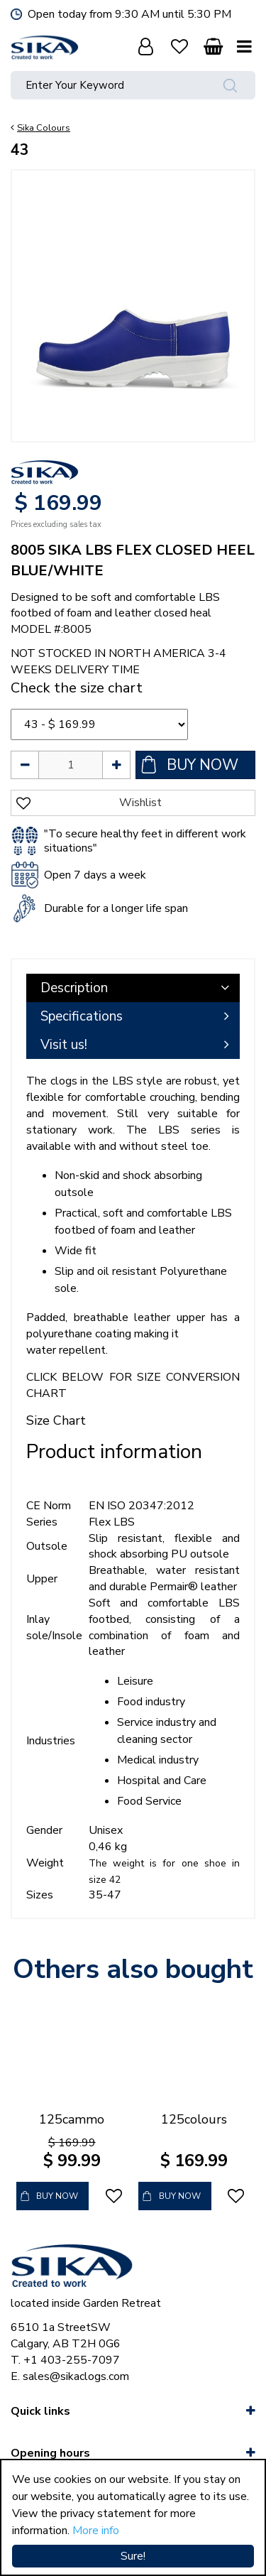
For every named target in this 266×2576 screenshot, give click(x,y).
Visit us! (63, 1045)
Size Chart (56, 1420)
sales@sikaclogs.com (76, 2376)
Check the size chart (77, 687)
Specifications (81, 1016)
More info (95, 2530)
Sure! (133, 2556)
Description (74, 988)
